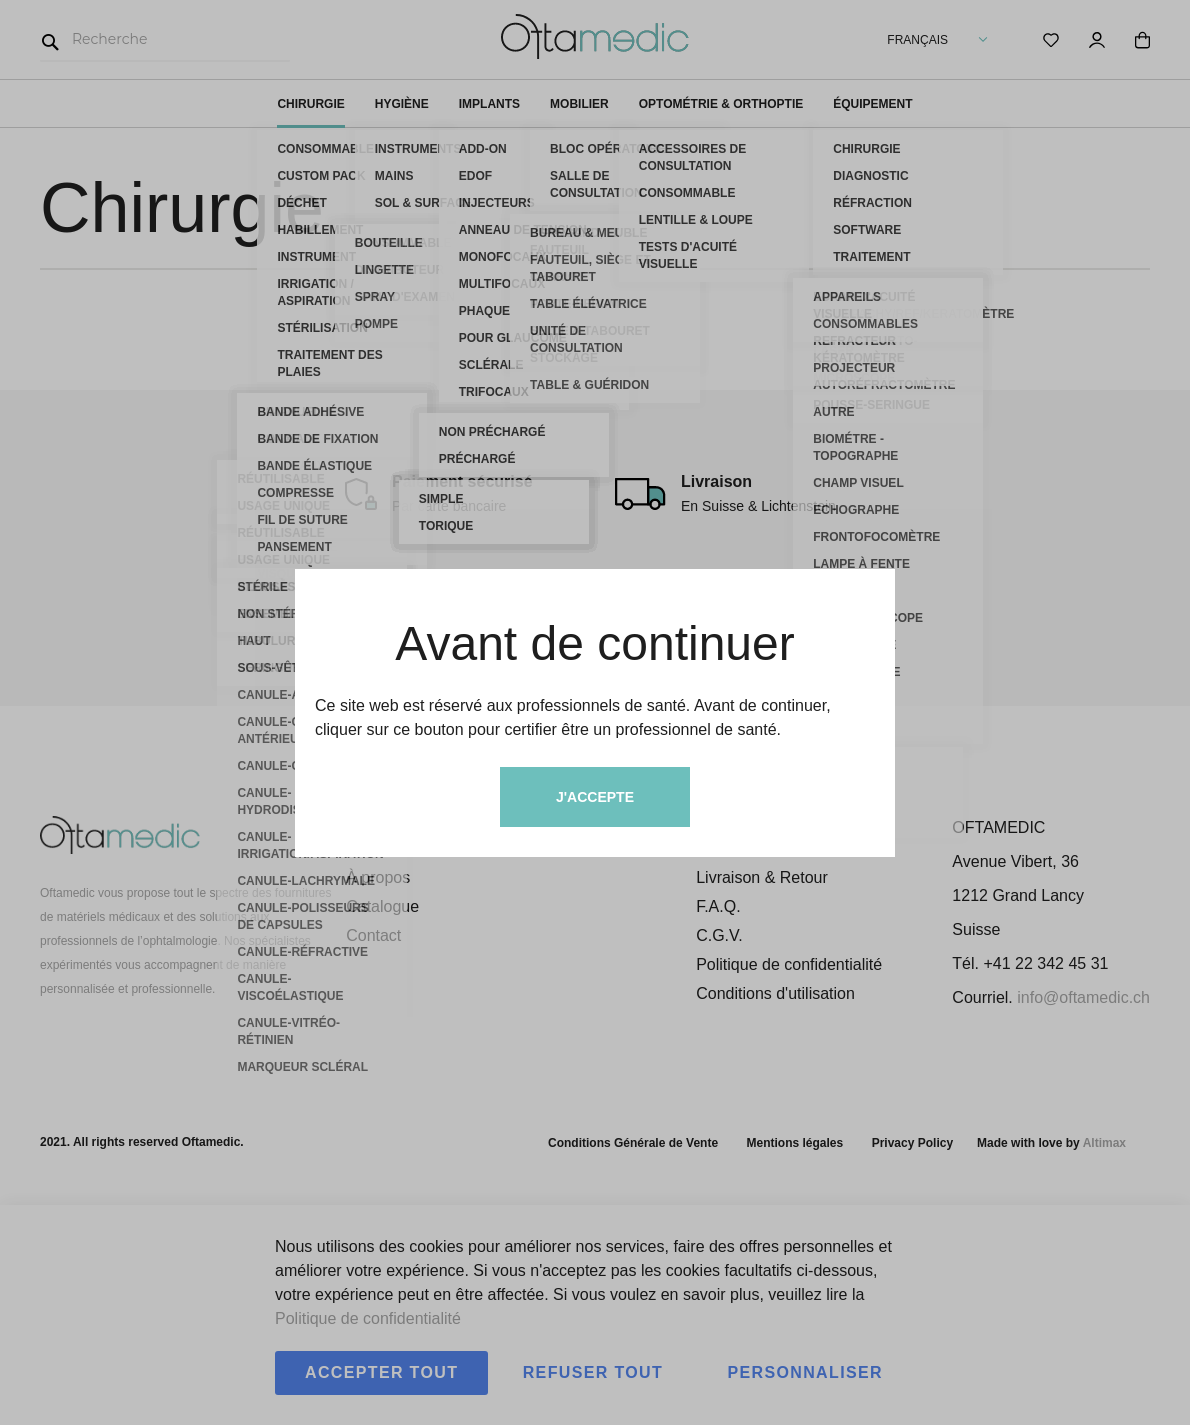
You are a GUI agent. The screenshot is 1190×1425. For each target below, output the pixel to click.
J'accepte (595, 797)
